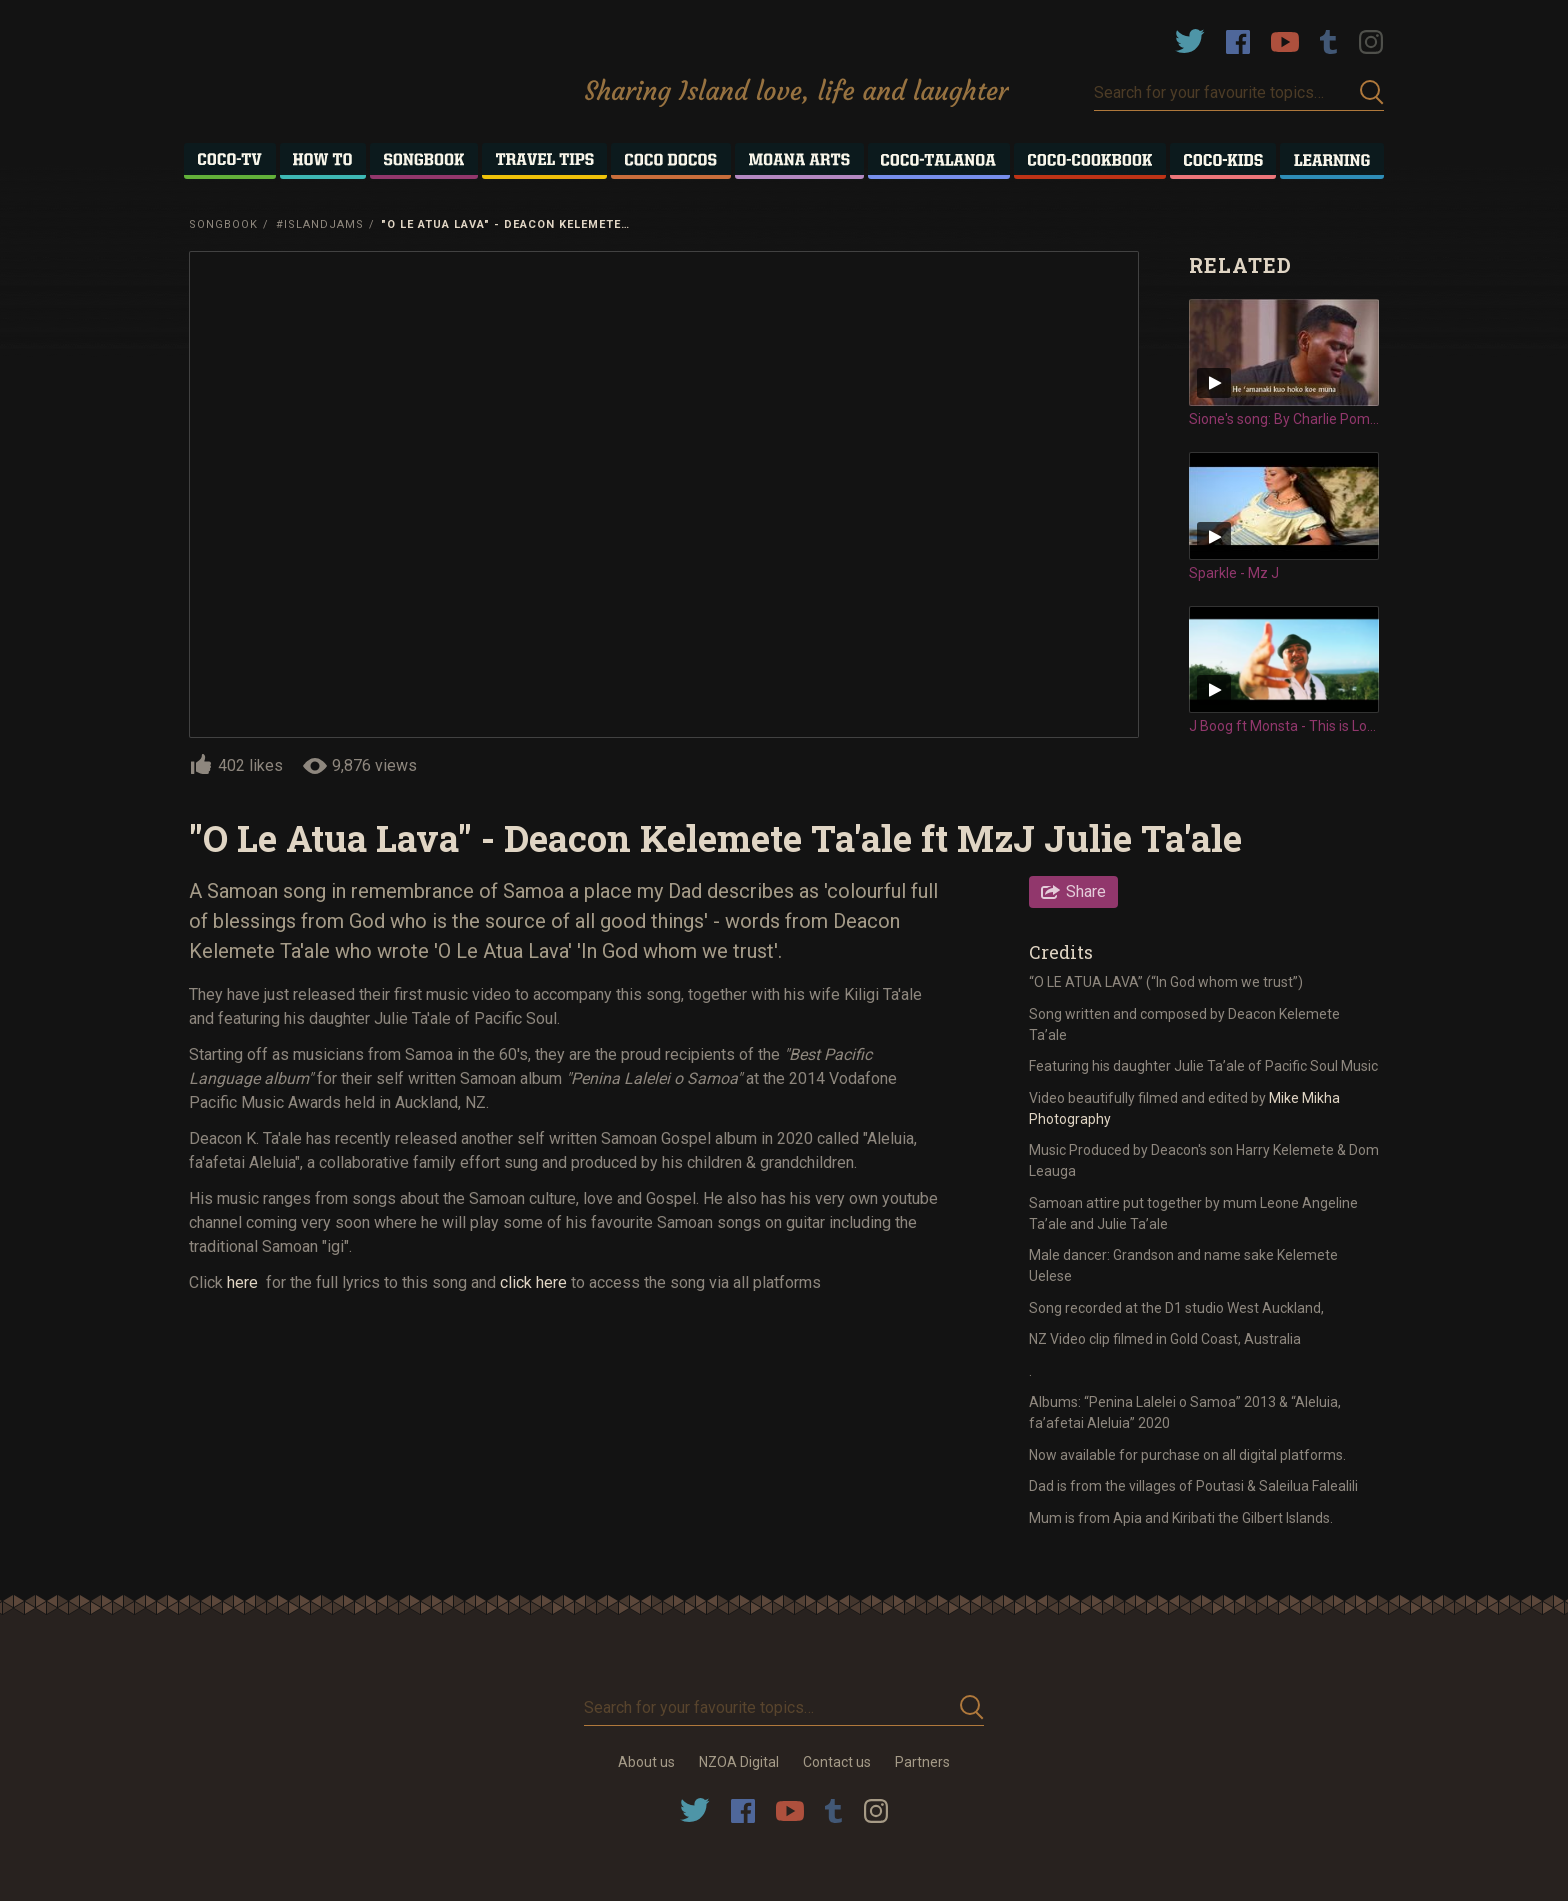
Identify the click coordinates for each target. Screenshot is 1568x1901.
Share (1086, 891)
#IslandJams (320, 224)
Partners (922, 1762)
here (244, 1282)
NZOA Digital (739, 1762)
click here (533, 1282)
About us (646, 1762)
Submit (1372, 92)
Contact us (837, 1762)
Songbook (223, 224)
